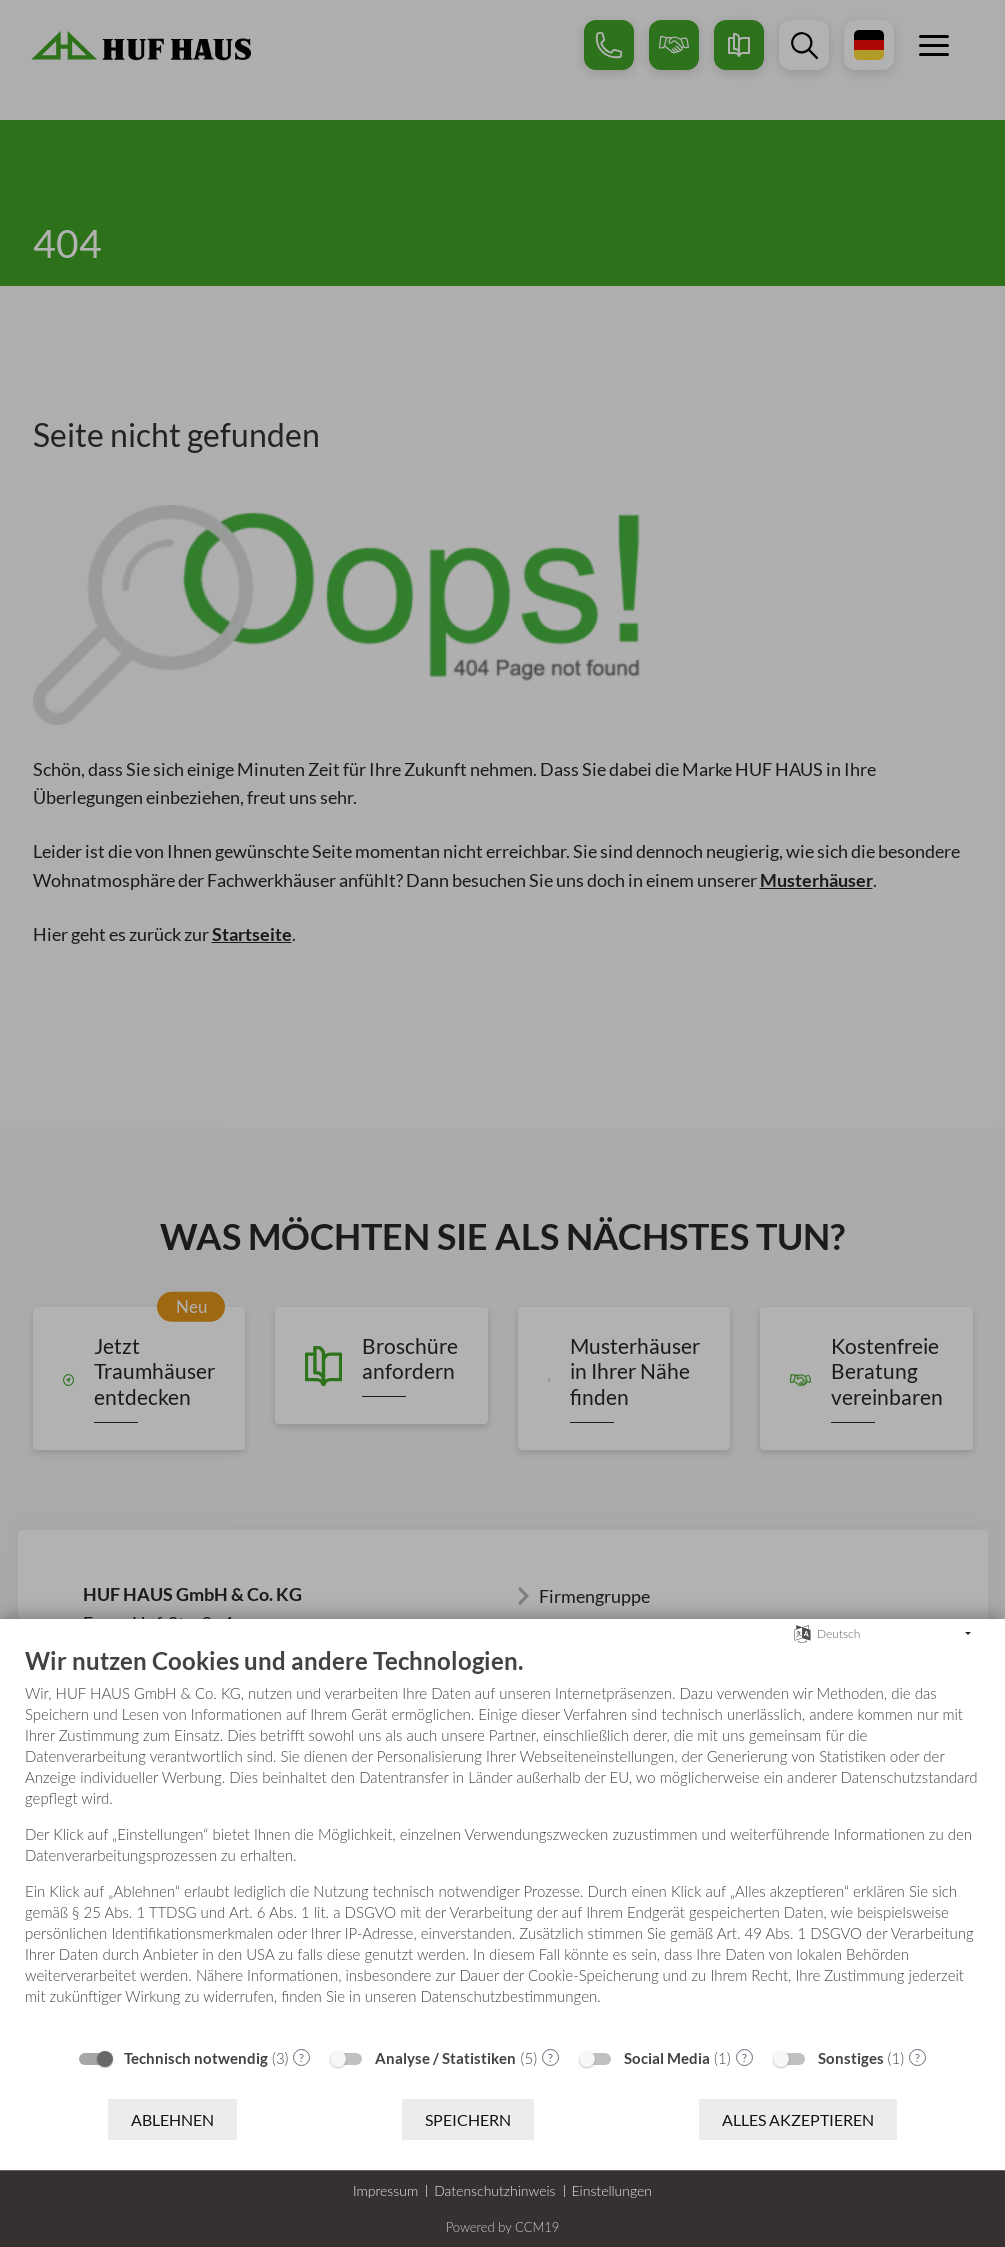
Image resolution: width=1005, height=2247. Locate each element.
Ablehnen (172, 2119)
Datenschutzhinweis (494, 2190)
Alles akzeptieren (798, 2119)
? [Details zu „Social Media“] (744, 2057)
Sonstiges (851, 2058)
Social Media (667, 2058)
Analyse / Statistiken (445, 2058)
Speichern (468, 2119)
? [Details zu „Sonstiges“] (917, 2057)
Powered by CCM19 (503, 2227)
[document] (502, 1841)
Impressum (385, 2190)
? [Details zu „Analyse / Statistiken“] (550, 2057)
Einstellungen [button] (612, 2190)
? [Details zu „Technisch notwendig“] (301, 2057)
